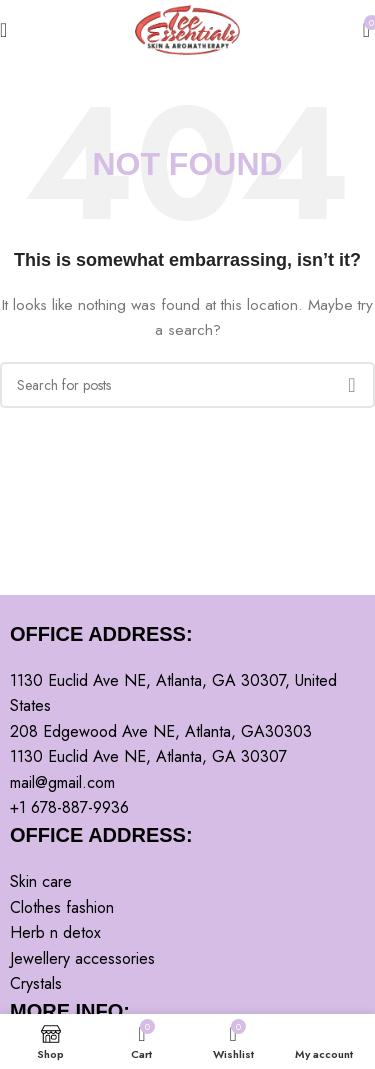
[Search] (187, 385)
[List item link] (187, 882)
